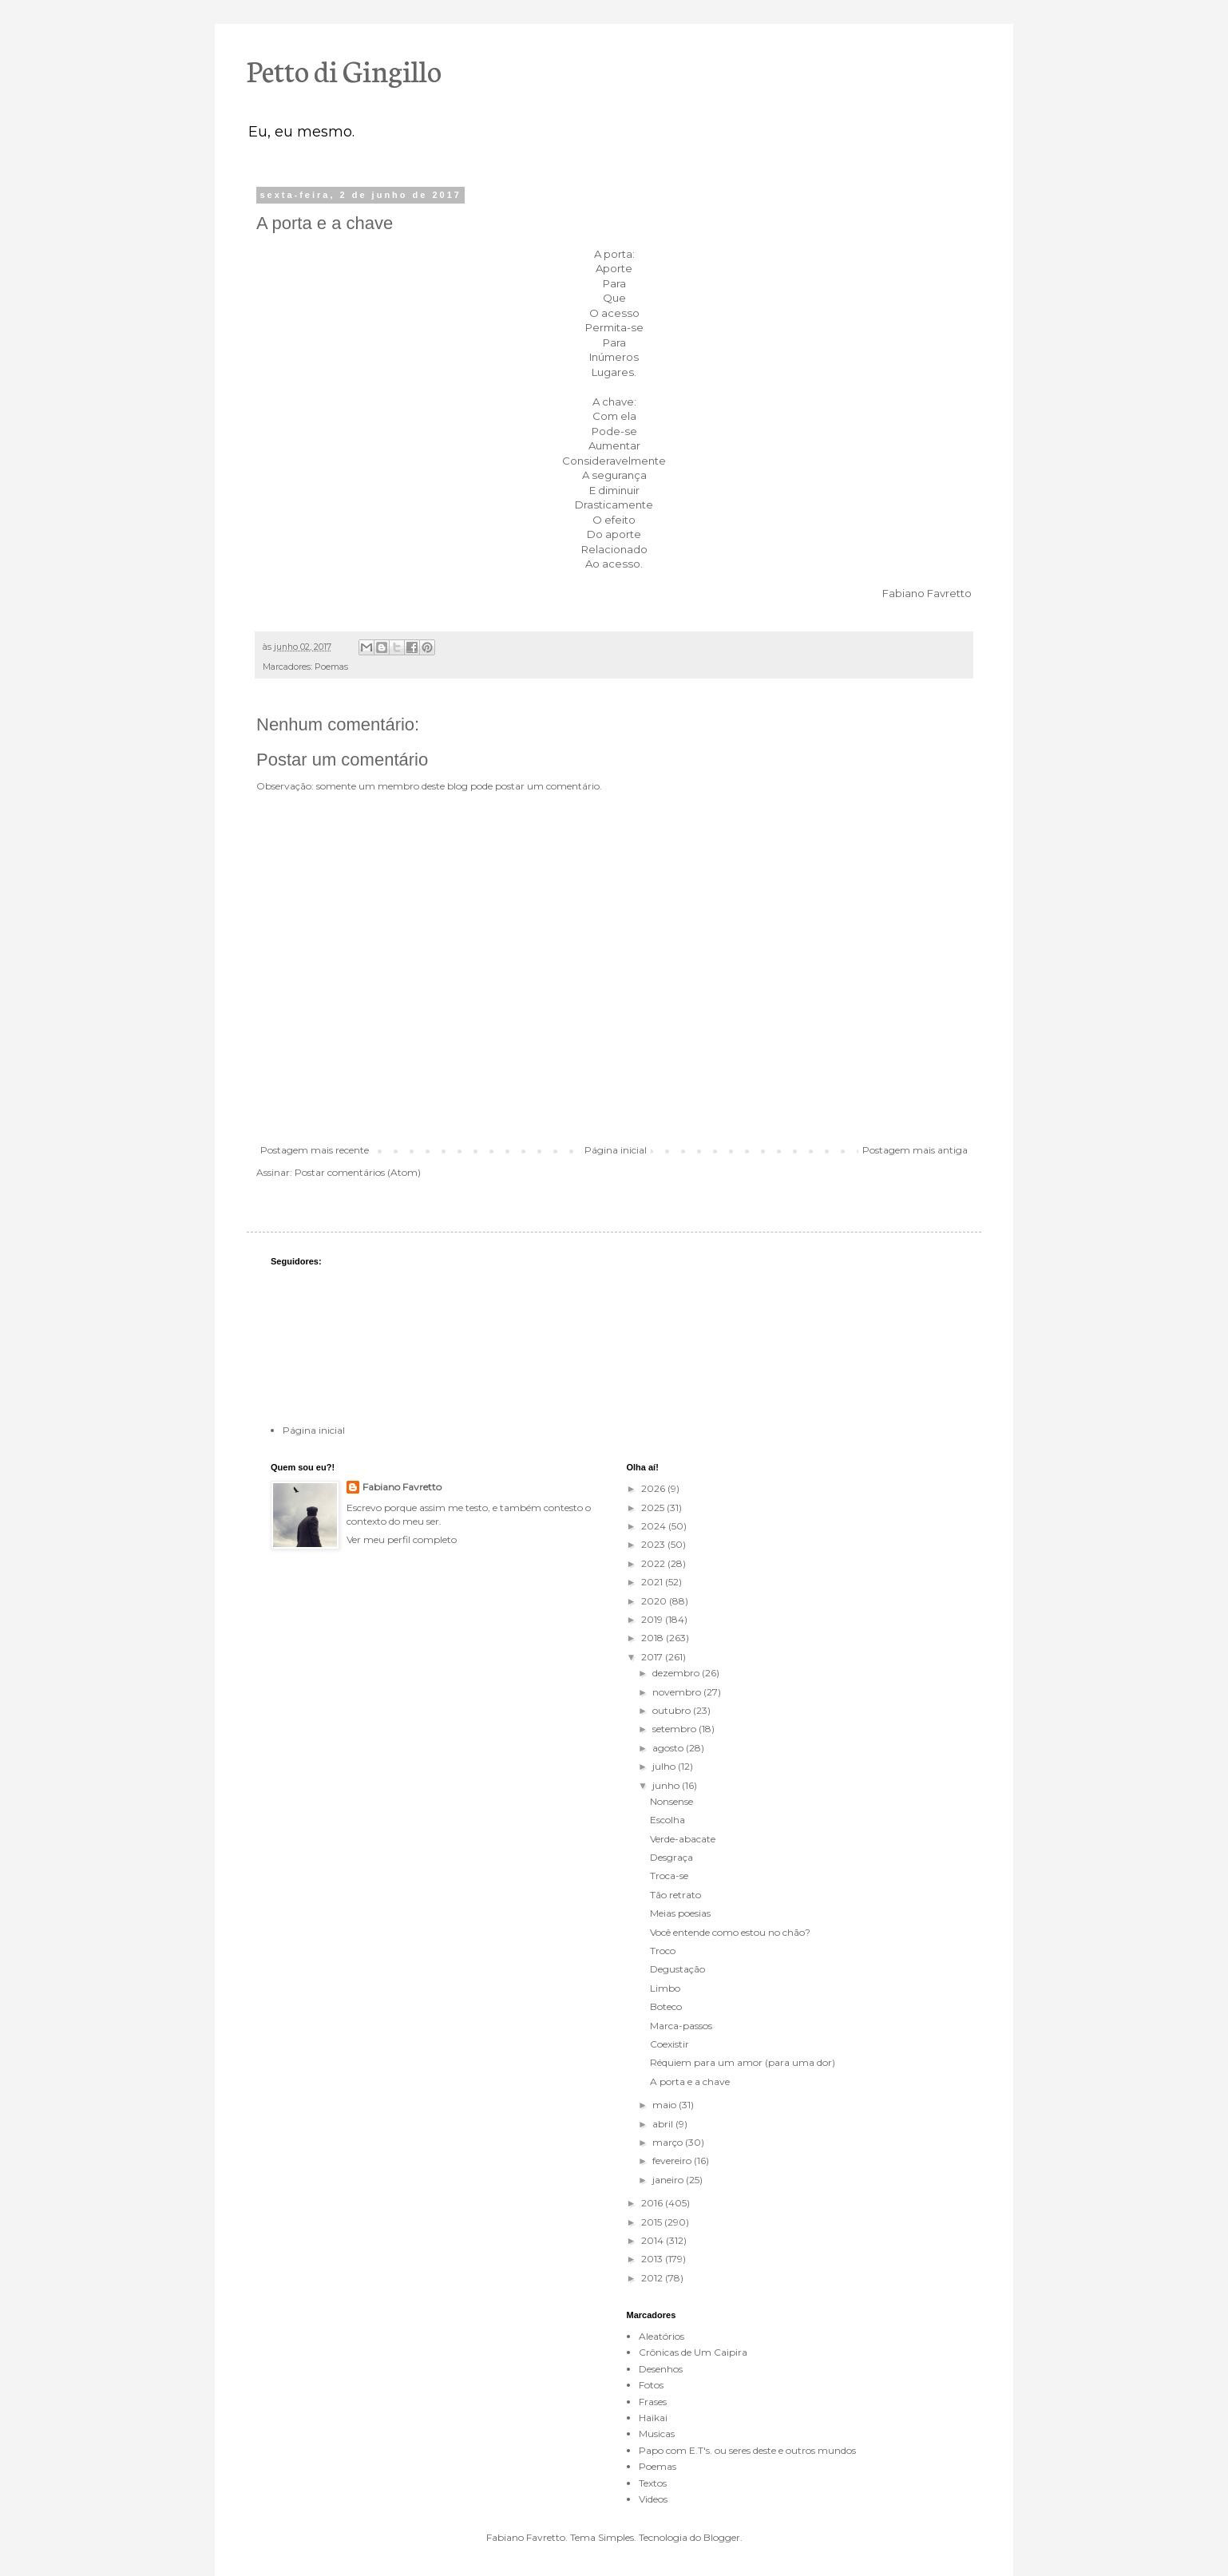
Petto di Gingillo (344, 69)
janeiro (669, 2180)
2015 (652, 2222)
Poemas (331, 667)
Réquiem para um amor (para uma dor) (742, 2062)
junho (667, 1785)
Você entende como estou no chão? (730, 1932)
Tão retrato (675, 1895)
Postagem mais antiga (915, 1150)
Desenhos (661, 2369)
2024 (654, 1526)
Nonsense (671, 1801)
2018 (653, 1638)
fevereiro (673, 2160)
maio (665, 2105)
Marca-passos (681, 2026)
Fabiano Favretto (402, 1487)
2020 (655, 1601)
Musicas (657, 2433)
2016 (653, 2203)
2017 (653, 1657)
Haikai (653, 2418)
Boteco (666, 2006)
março (668, 2142)
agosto (669, 1748)
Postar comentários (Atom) (358, 1172)
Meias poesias (680, 1913)
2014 (653, 2240)
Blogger (721, 2537)
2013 (653, 2259)
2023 (654, 1544)
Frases (653, 2402)
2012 (653, 2278)
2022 (654, 1563)
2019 (653, 1619)
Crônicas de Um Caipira (693, 2352)
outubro (672, 1710)
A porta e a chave (690, 2081)
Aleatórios (661, 2336)
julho (665, 1766)
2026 (654, 1488)
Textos (653, 2483)
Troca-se (669, 1876)
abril (663, 2124)
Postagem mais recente (314, 1150)
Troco (662, 1951)
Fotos (651, 2385)
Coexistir (669, 2044)
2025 (654, 1508)
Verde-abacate (682, 1839)
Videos (653, 2499)
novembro (677, 1692)
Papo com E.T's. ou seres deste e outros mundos (747, 2450)
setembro (675, 1729)
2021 (653, 1582)
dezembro (677, 1673)
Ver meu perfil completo (402, 1539)
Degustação (677, 1969)
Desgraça (671, 1857)
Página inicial (615, 1150)
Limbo (665, 1988)
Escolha (667, 1820)
